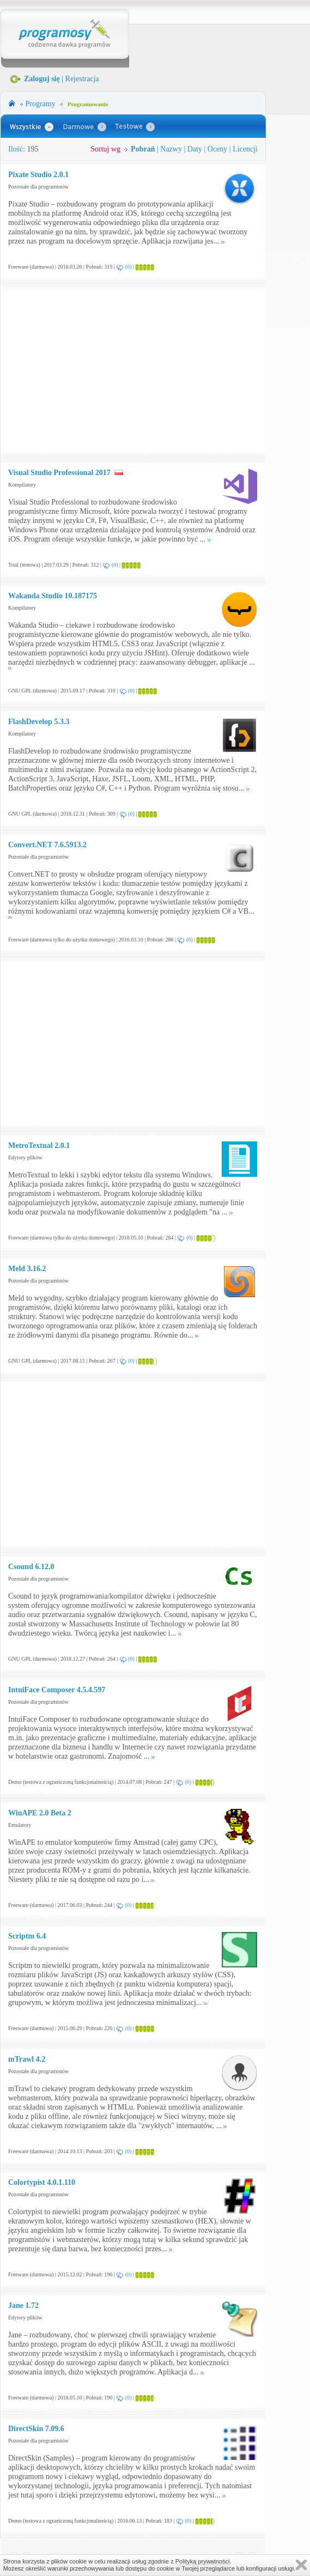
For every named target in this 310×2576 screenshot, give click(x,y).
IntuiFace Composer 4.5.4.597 (56, 1690)
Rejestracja (82, 79)
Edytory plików (25, 1158)
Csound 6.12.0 (31, 1567)
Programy (41, 104)
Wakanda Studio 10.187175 (52, 596)
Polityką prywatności (202, 2561)
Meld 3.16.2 (27, 1269)
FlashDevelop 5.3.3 (38, 722)
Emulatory (19, 1825)
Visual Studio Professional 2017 (59, 473)
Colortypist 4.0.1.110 (41, 2182)
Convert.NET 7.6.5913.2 (47, 845)
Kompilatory (22, 485)
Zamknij (301, 2565)
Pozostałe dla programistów (38, 187)
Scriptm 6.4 (27, 1936)
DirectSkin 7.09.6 (36, 2429)
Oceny (218, 149)
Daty (194, 149)
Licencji (245, 149)
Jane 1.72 (23, 2305)
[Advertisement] (99, 370)
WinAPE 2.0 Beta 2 (39, 1813)
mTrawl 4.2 (26, 2059)
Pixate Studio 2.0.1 (38, 175)
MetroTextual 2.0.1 (39, 1145)
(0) (128, 267)
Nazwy (171, 149)
